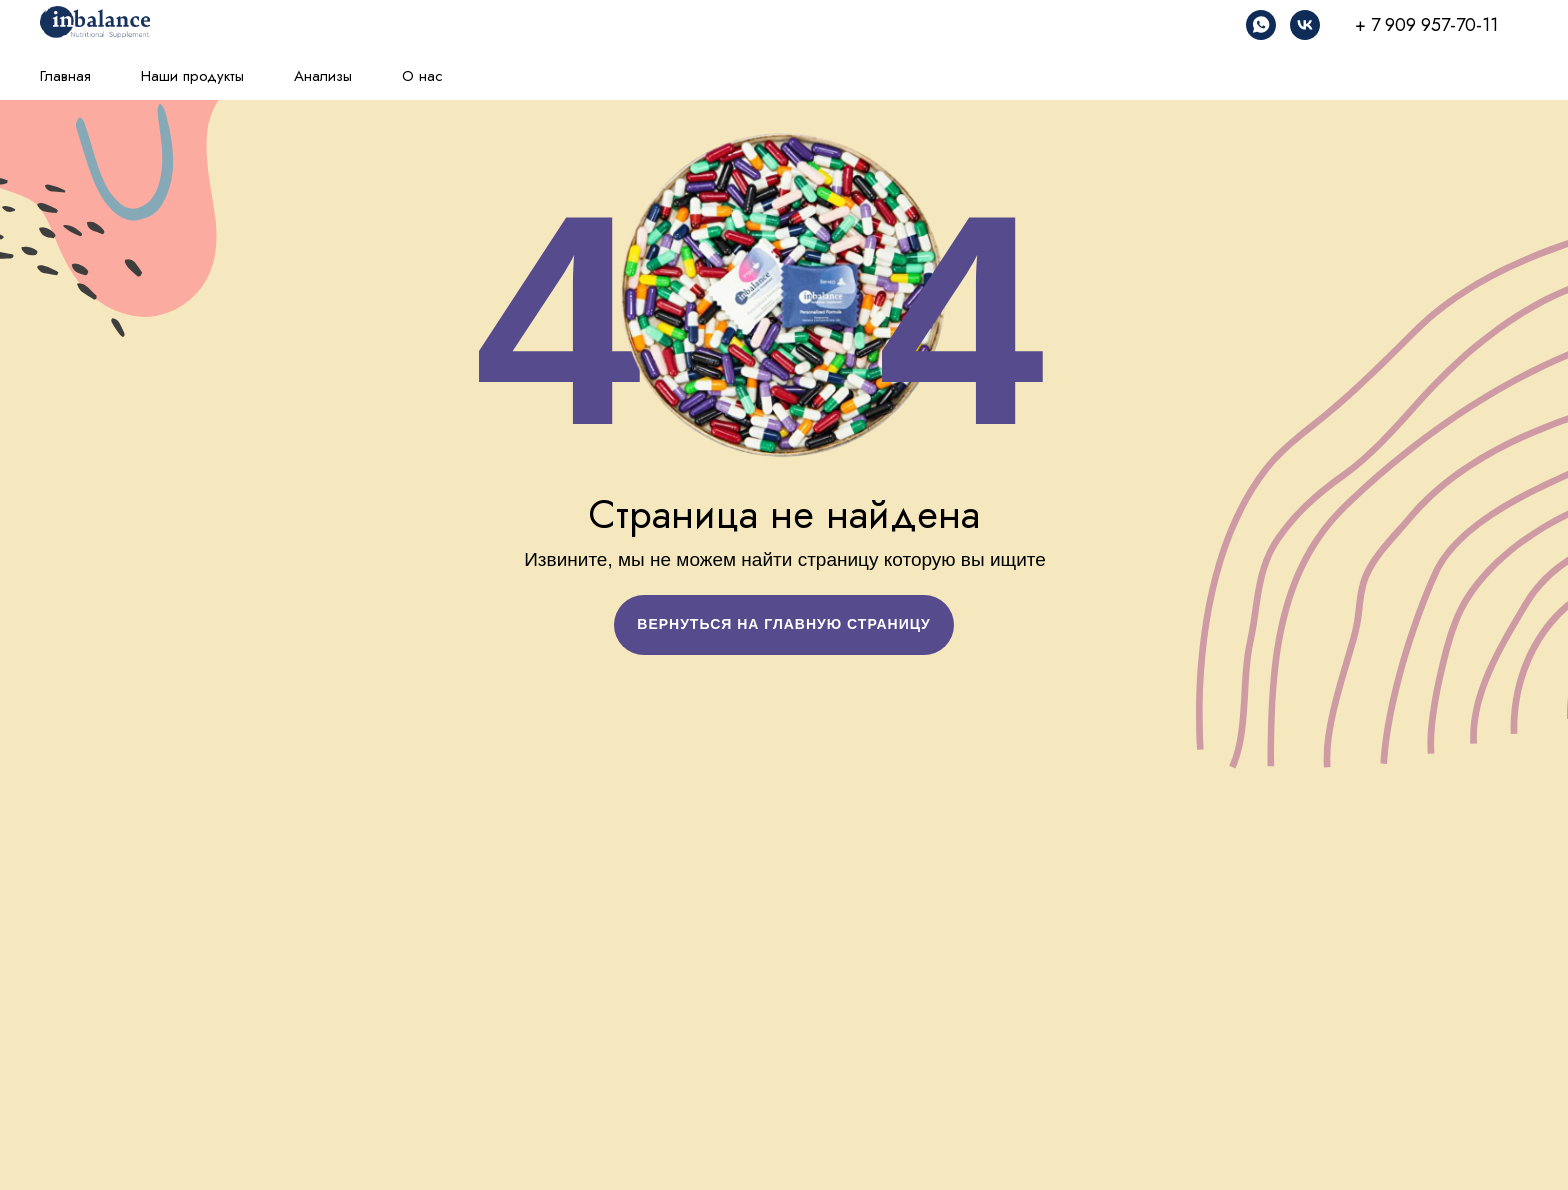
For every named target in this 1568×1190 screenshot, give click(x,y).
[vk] (1305, 25)
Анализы (323, 76)
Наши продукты (192, 76)
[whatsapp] (1261, 25)
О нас (422, 76)
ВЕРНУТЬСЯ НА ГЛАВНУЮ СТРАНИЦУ (783, 624)
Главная (65, 76)
